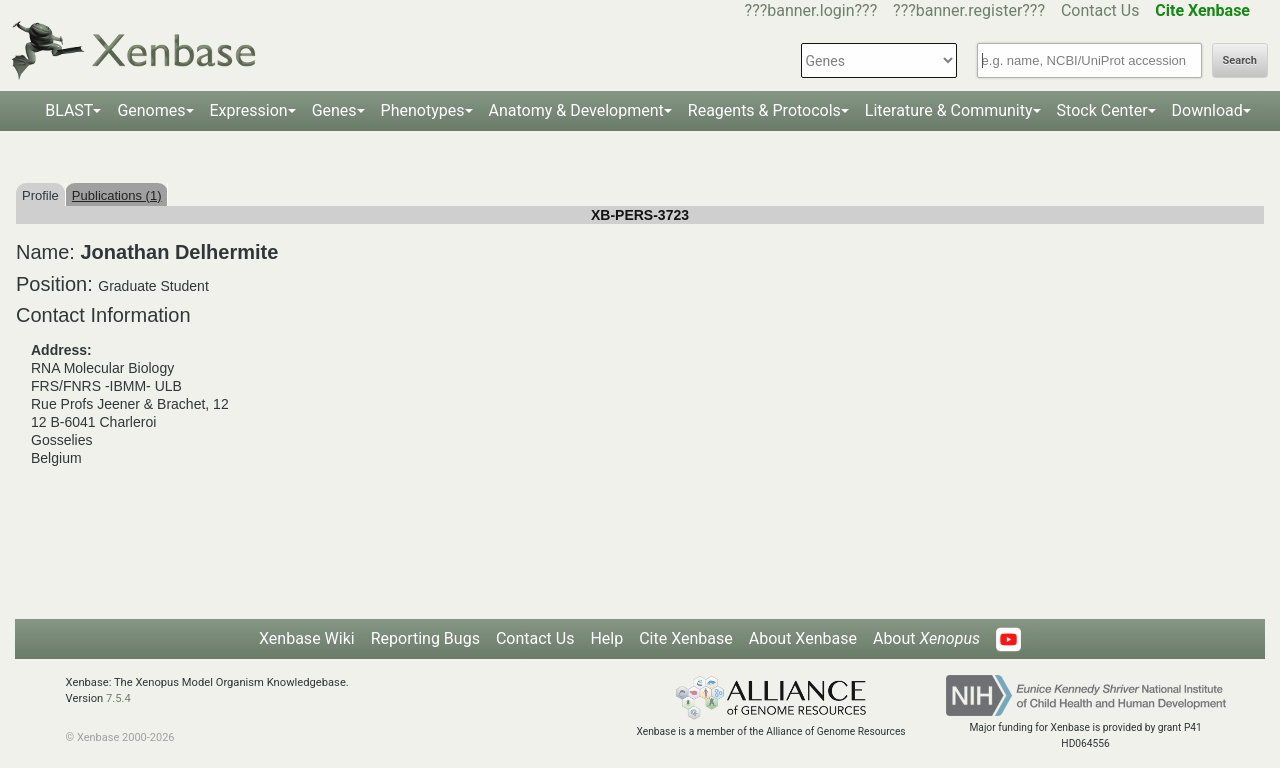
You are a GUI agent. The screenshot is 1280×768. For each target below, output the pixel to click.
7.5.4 (118, 698)
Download (1207, 110)
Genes (334, 110)
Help (606, 638)
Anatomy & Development (576, 110)
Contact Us (1100, 10)
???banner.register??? (969, 10)
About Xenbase (803, 638)
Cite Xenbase (686, 638)
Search (1240, 60)
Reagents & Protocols (764, 110)
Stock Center (1102, 110)
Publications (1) (117, 195)
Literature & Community (949, 110)
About (926, 638)
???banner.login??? (811, 10)
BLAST (69, 110)
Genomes (151, 110)
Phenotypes (423, 110)
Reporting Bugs (425, 638)
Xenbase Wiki (307, 638)
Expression (249, 110)
